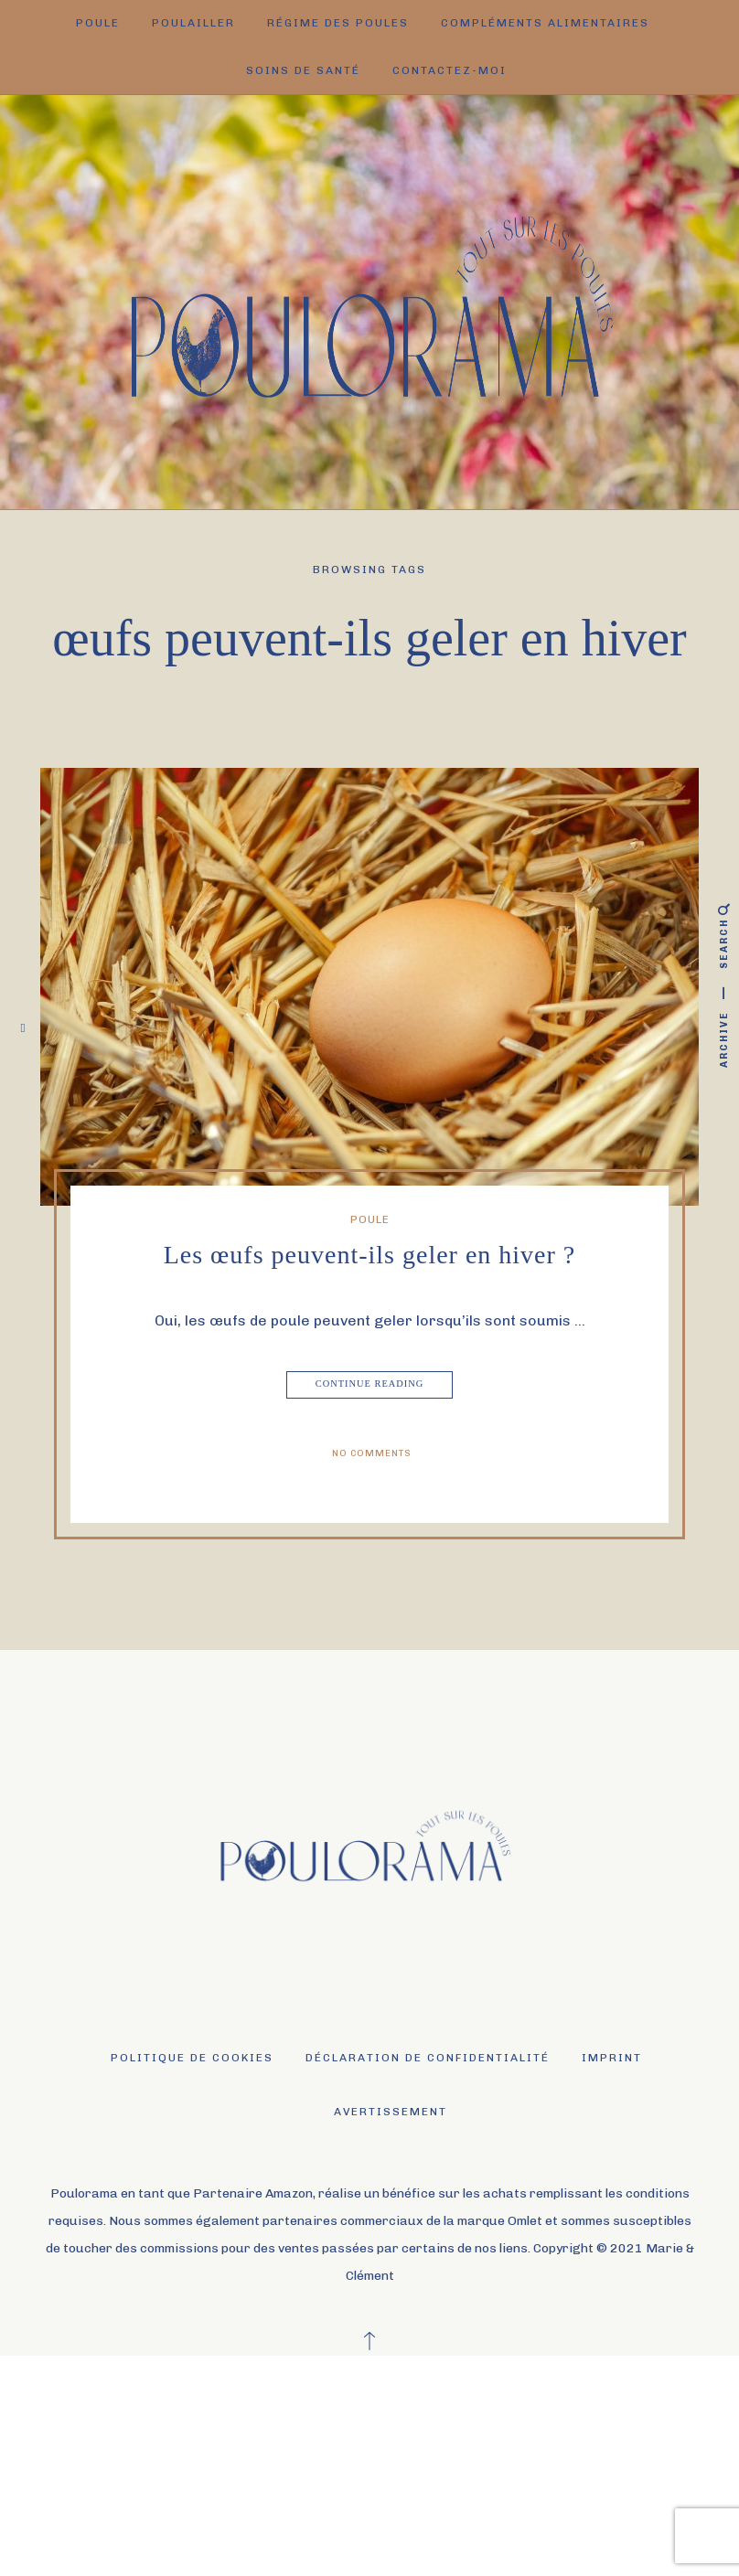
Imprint (612, 2057)
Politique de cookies (192, 2057)
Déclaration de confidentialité (427, 2057)
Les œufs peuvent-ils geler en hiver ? (370, 1254)
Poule (98, 22)
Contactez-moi (449, 70)
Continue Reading (371, 1385)
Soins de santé (303, 70)
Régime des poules (338, 22)
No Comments (372, 1453)
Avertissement (390, 2111)
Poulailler (193, 22)
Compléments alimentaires (545, 22)
